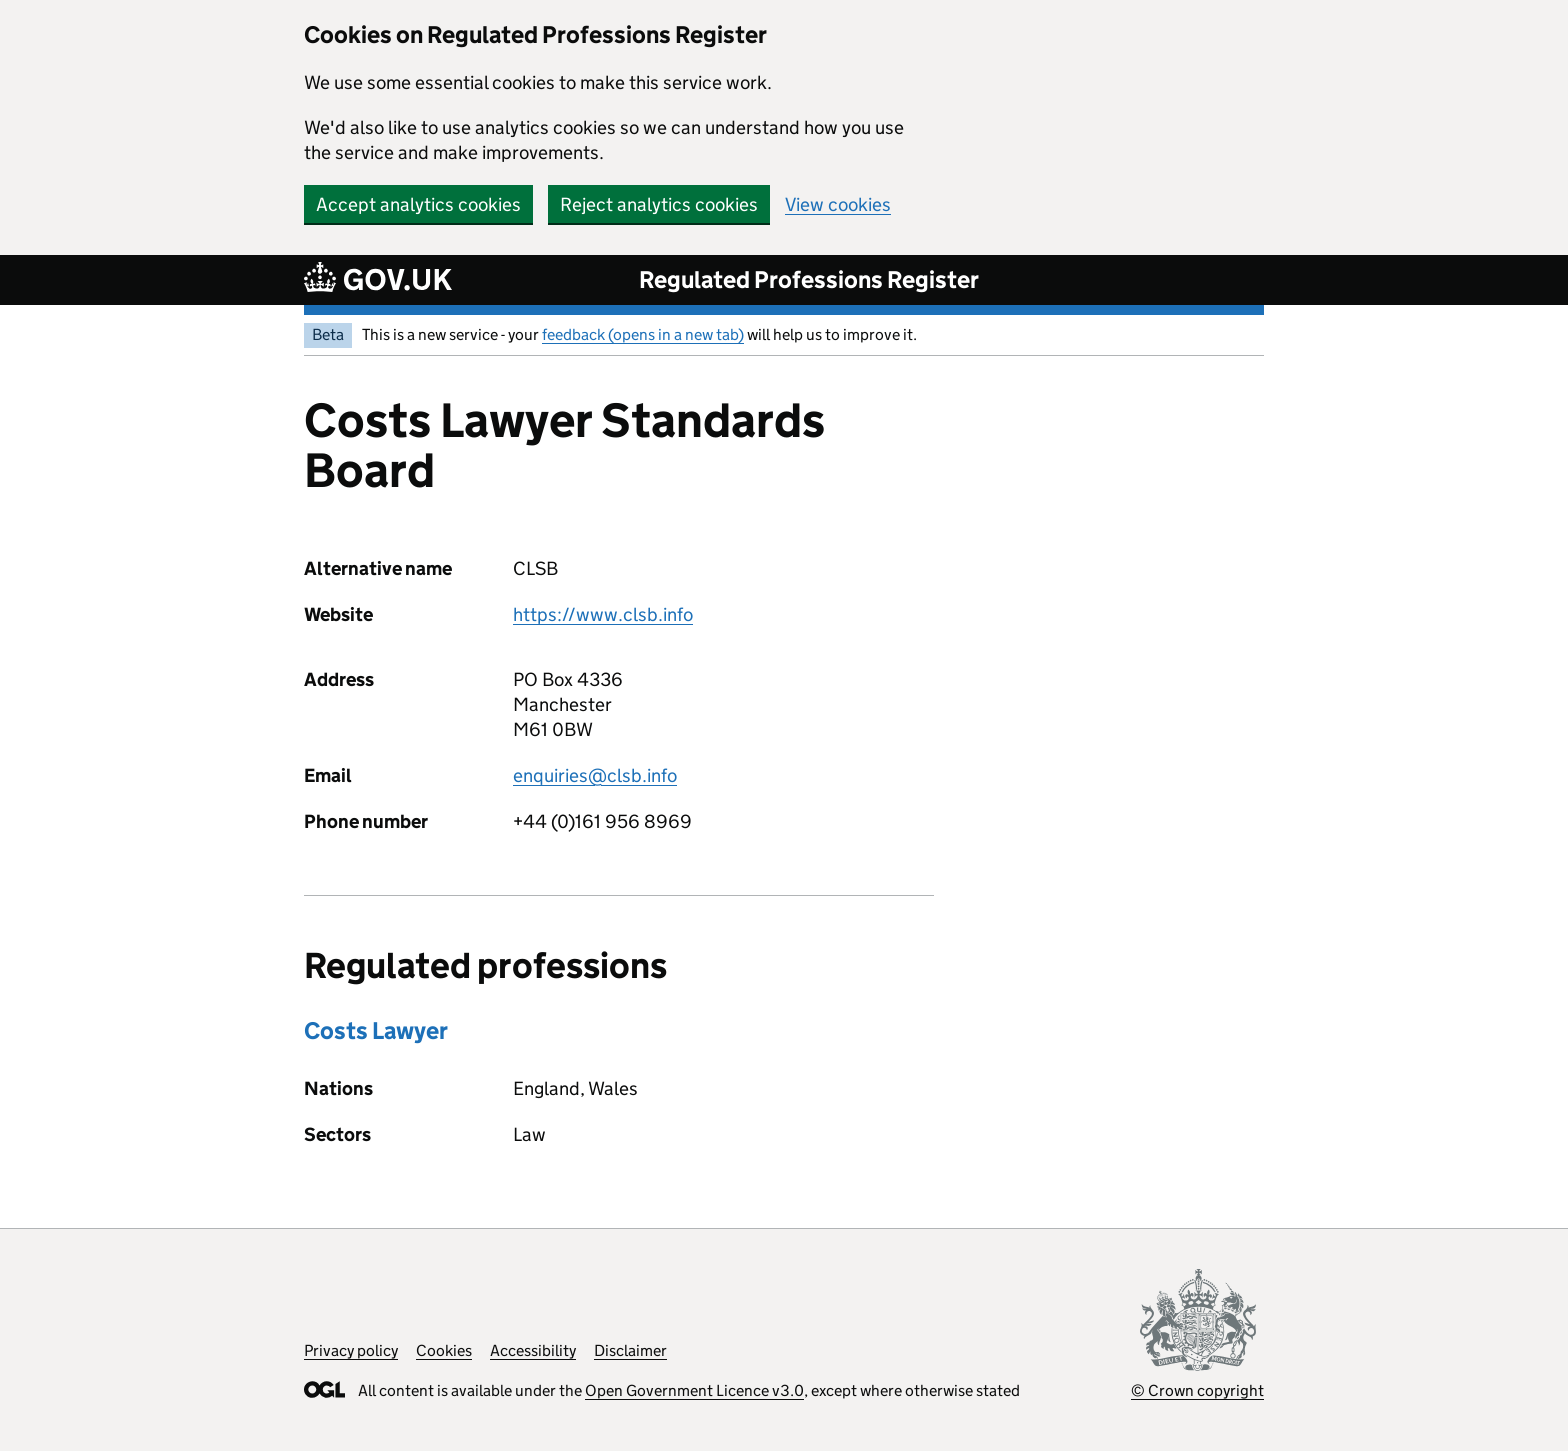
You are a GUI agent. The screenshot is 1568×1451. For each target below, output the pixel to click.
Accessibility (533, 1350)
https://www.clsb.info (603, 614)
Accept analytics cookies (418, 204)
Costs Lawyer (376, 1030)
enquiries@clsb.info (595, 775)
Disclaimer (630, 1350)
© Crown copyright (1197, 1390)
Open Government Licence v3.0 (694, 1390)
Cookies (444, 1350)
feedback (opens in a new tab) (643, 334)
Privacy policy (351, 1350)
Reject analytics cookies (659, 204)
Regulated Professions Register (809, 279)
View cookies (838, 204)
